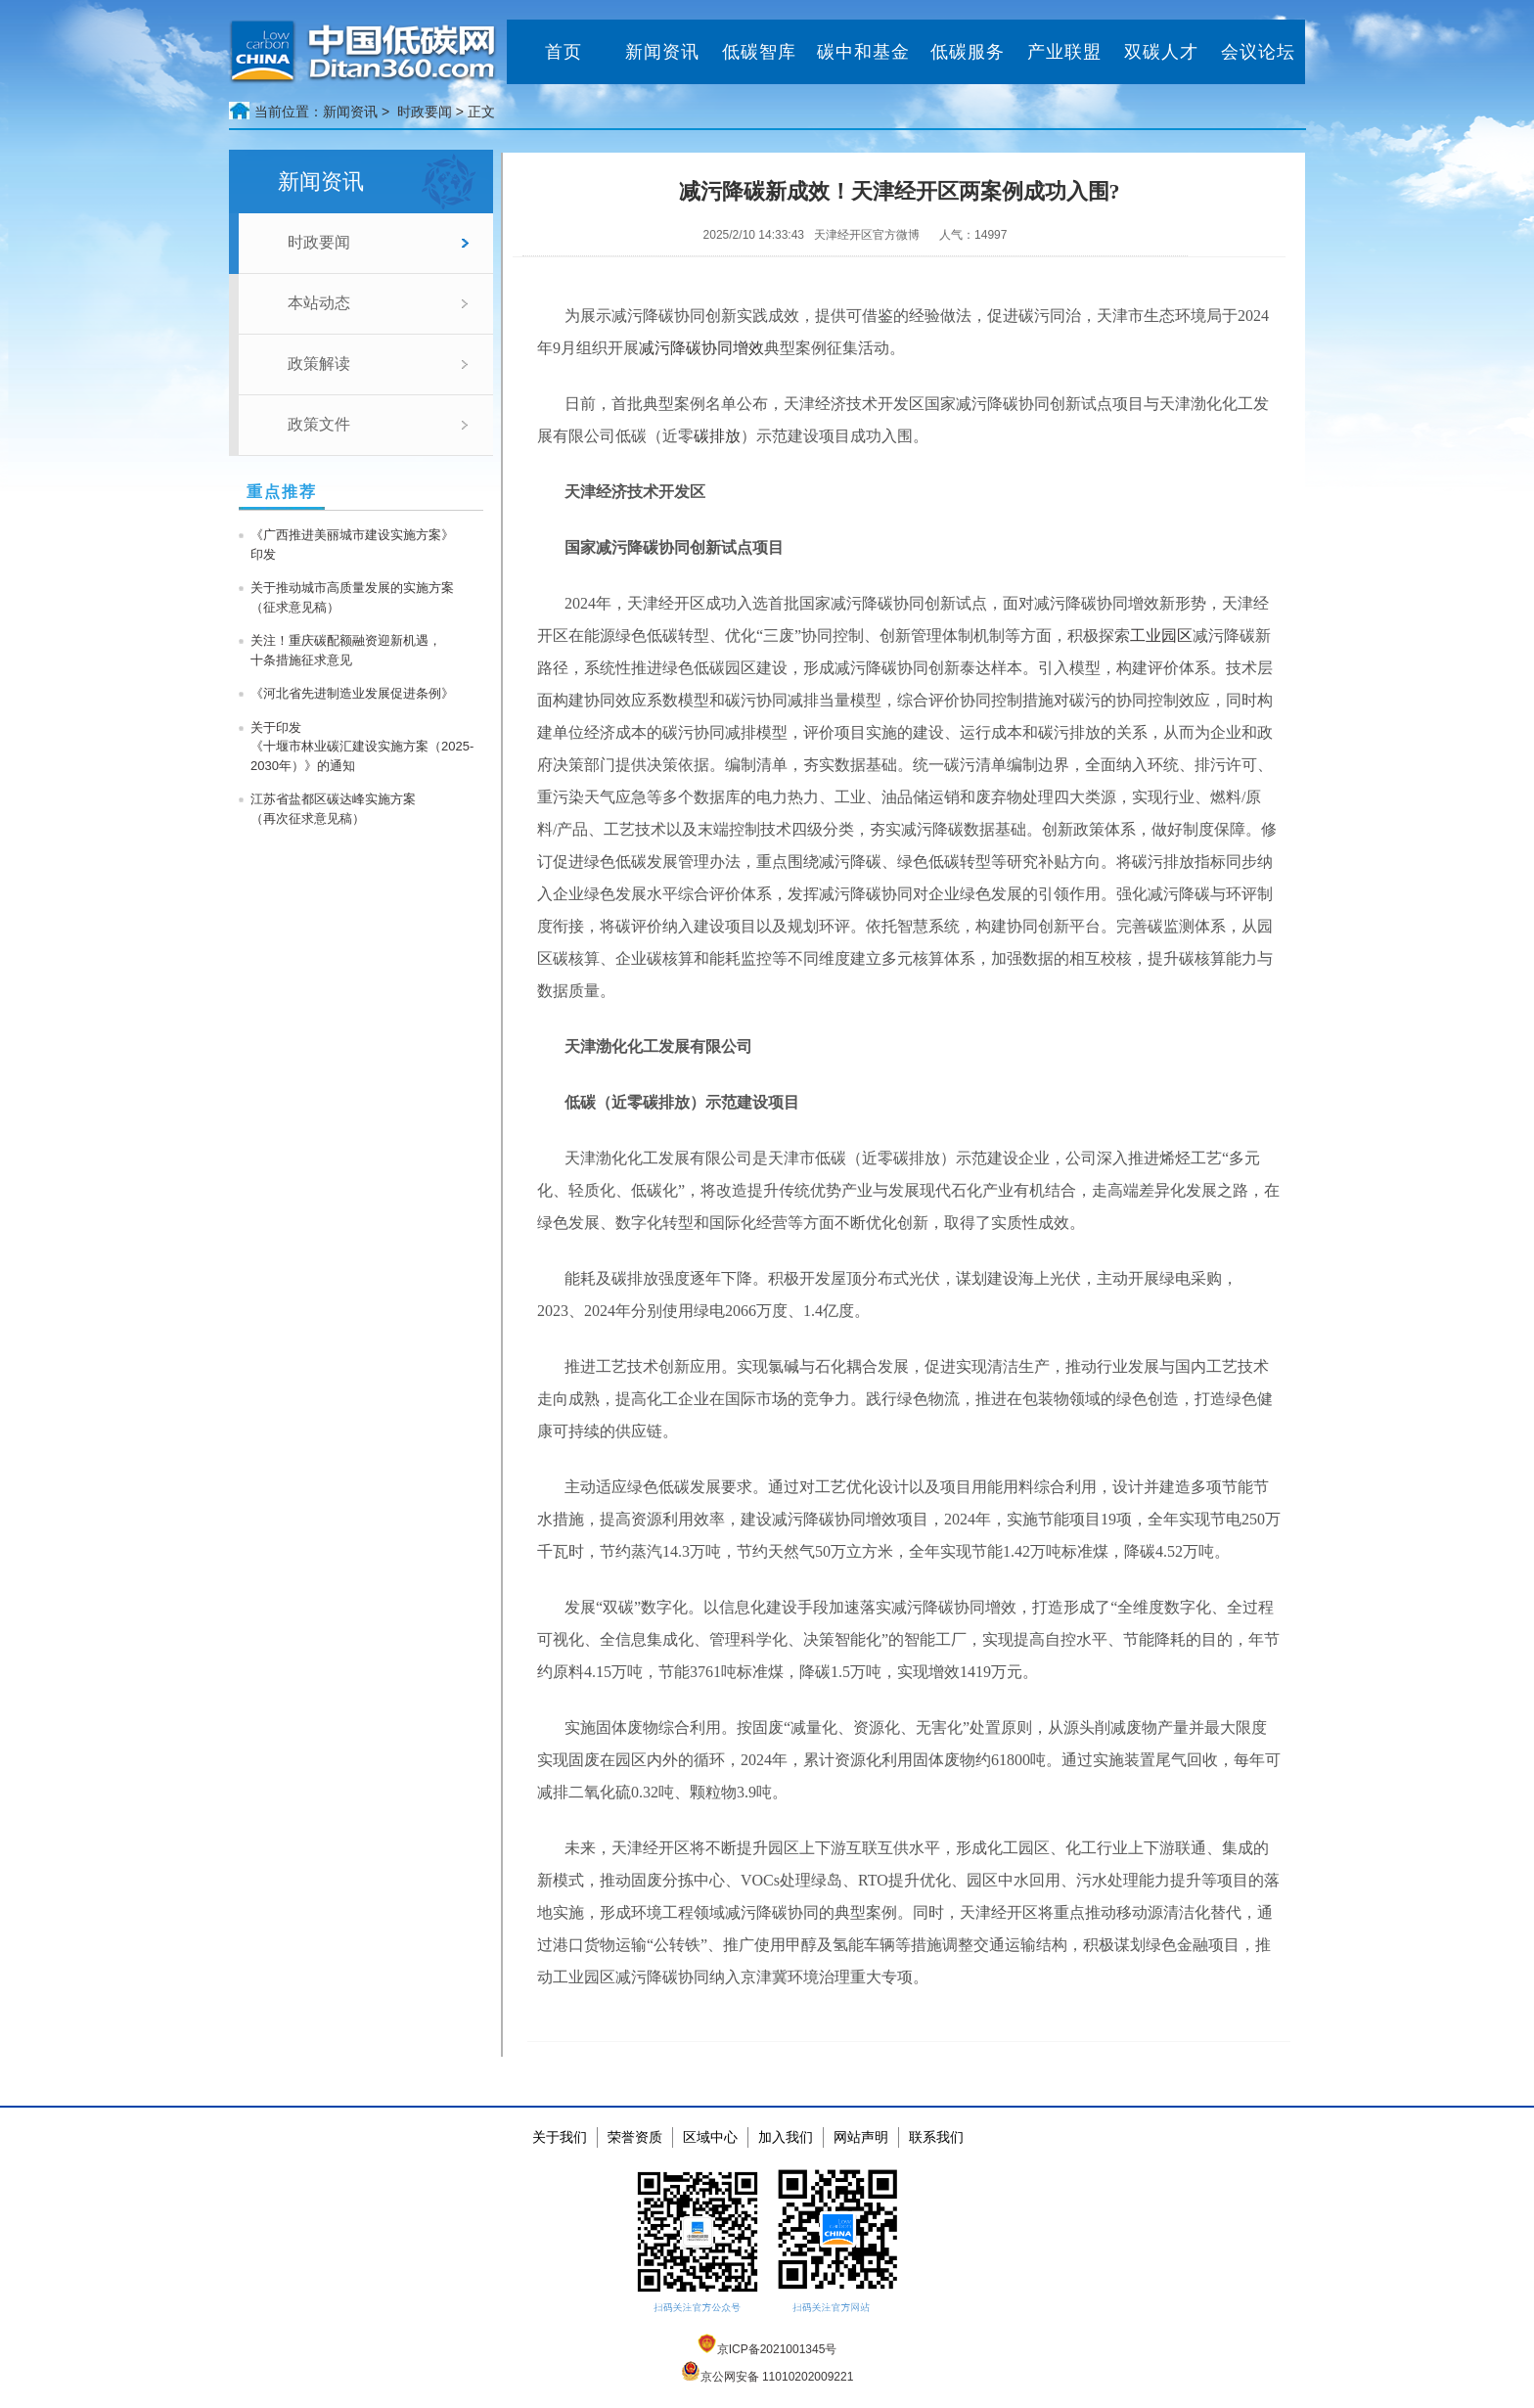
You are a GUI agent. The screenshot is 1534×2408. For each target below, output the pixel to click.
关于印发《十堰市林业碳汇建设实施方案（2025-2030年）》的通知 (362, 746)
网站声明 (861, 2137)
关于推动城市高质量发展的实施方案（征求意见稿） (352, 597)
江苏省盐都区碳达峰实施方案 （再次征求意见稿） (333, 809)
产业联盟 (1064, 52)
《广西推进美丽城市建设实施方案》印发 (352, 544)
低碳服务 (967, 52)
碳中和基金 (863, 52)
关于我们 (559, 2137)
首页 (563, 52)
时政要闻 (424, 111)
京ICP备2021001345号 (767, 2349)
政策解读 (319, 363)
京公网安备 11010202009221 (767, 2377)
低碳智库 (759, 52)
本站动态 (319, 303)
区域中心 (710, 2137)
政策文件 (319, 424)
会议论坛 (1258, 52)
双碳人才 (1161, 52)
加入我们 (785, 2137)
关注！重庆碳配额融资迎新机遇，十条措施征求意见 (345, 650)
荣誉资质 (635, 2137)
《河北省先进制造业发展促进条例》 (352, 693)
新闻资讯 (662, 52)
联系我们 (936, 2137)
